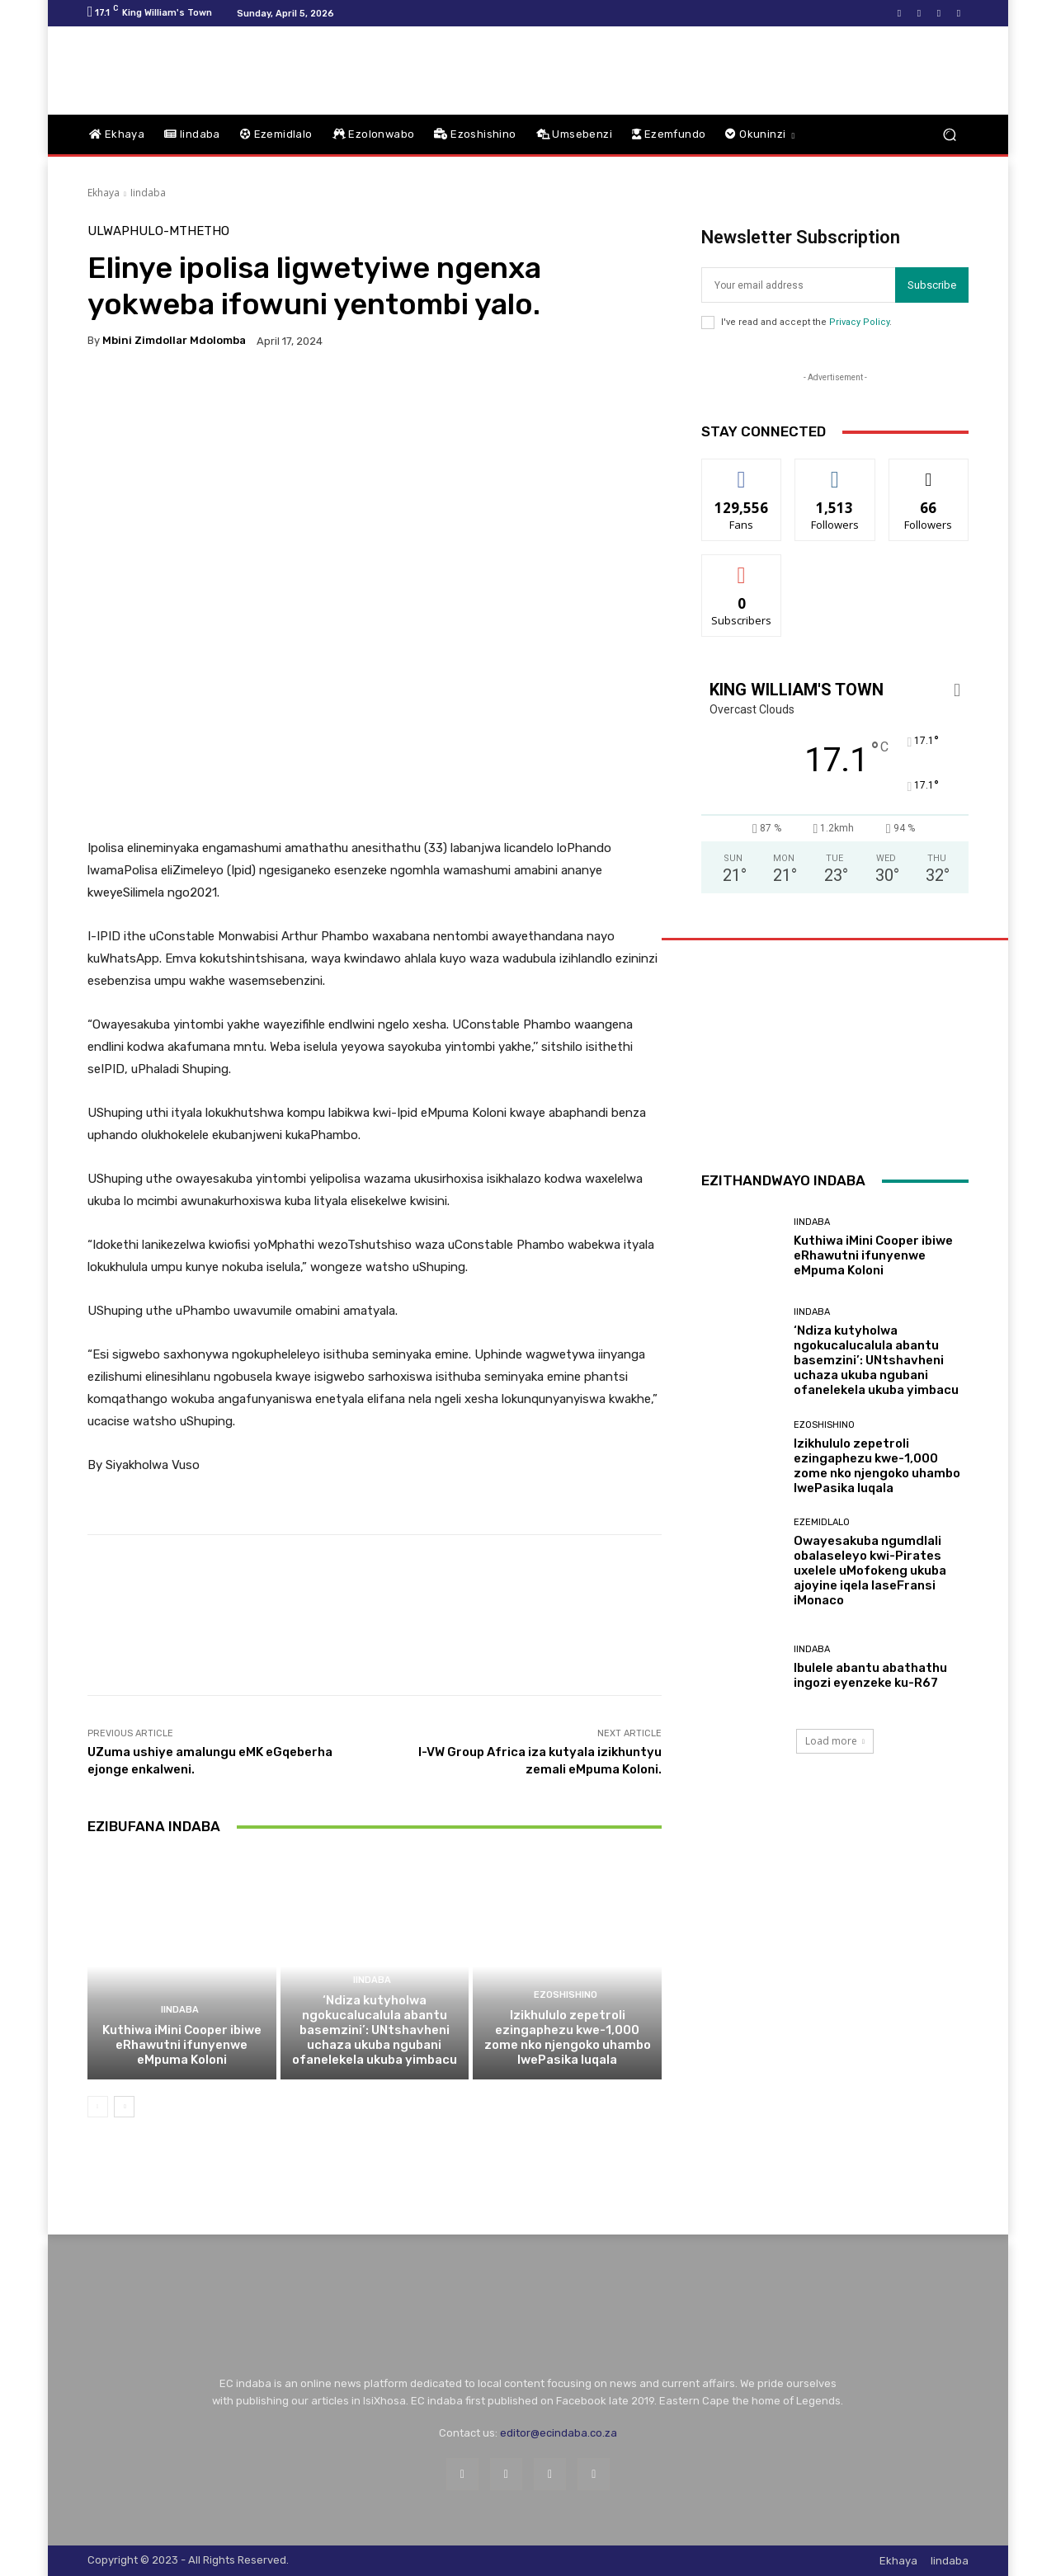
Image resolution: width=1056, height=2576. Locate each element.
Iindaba (148, 193)
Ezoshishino (565, 1994)
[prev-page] (97, 2106)
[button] (949, 134)
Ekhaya (103, 193)
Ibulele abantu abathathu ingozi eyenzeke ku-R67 (870, 1675)
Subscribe (932, 285)
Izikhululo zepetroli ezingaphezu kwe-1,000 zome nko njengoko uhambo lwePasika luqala (567, 2037)
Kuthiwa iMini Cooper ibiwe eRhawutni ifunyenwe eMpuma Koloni (182, 2045)
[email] (798, 285)
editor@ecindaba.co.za (558, 2433)
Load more (835, 1741)
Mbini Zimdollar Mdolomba (174, 340)
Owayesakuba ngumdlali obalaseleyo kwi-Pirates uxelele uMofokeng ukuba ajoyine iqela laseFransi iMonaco (870, 1570)
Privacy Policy (859, 322)
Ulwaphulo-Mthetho (158, 231)
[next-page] (124, 2106)
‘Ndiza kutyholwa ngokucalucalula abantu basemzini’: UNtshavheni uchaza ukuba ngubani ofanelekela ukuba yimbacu (374, 2030)
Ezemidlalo (822, 1522)
